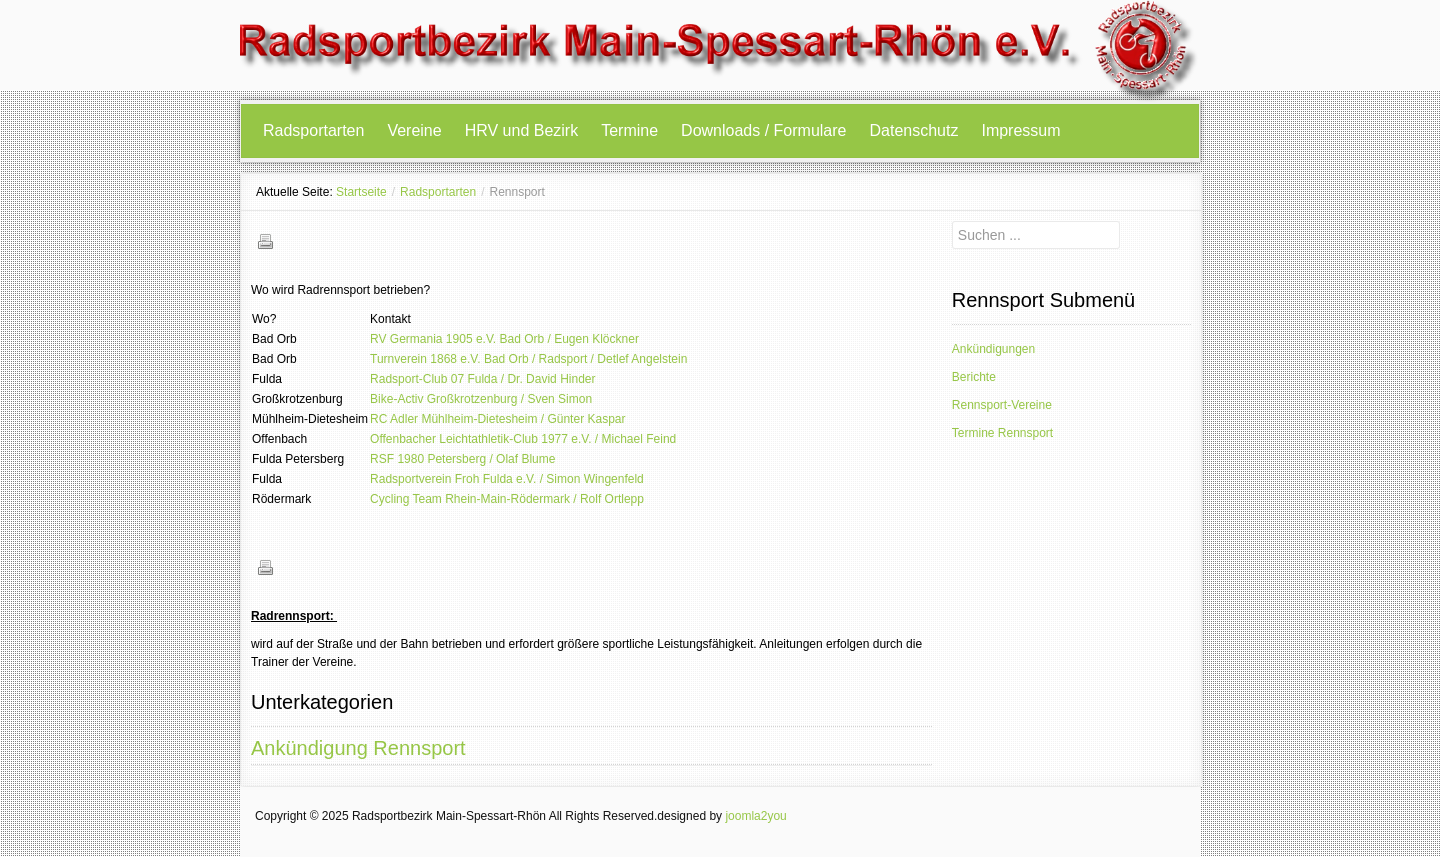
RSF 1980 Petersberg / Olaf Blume (462, 459)
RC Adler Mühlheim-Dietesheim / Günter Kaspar (497, 419)
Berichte (974, 377)
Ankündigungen (993, 349)
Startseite (361, 192)
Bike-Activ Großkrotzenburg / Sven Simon (481, 399)
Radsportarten (313, 130)
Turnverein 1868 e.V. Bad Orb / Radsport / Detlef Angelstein (528, 359)
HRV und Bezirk (522, 130)
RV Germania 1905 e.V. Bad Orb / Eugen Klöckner (504, 339)
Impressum (1020, 130)
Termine (629, 130)
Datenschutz (914, 130)
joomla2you (755, 816)
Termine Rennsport (1002, 433)
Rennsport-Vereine (1002, 405)
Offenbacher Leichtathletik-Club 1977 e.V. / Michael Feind (523, 439)
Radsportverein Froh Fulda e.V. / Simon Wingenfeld (507, 479)
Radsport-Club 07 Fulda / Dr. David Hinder (482, 379)
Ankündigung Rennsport (358, 748)
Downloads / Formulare (763, 130)
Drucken (265, 241)
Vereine (414, 130)
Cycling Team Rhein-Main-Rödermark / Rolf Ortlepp (507, 499)
